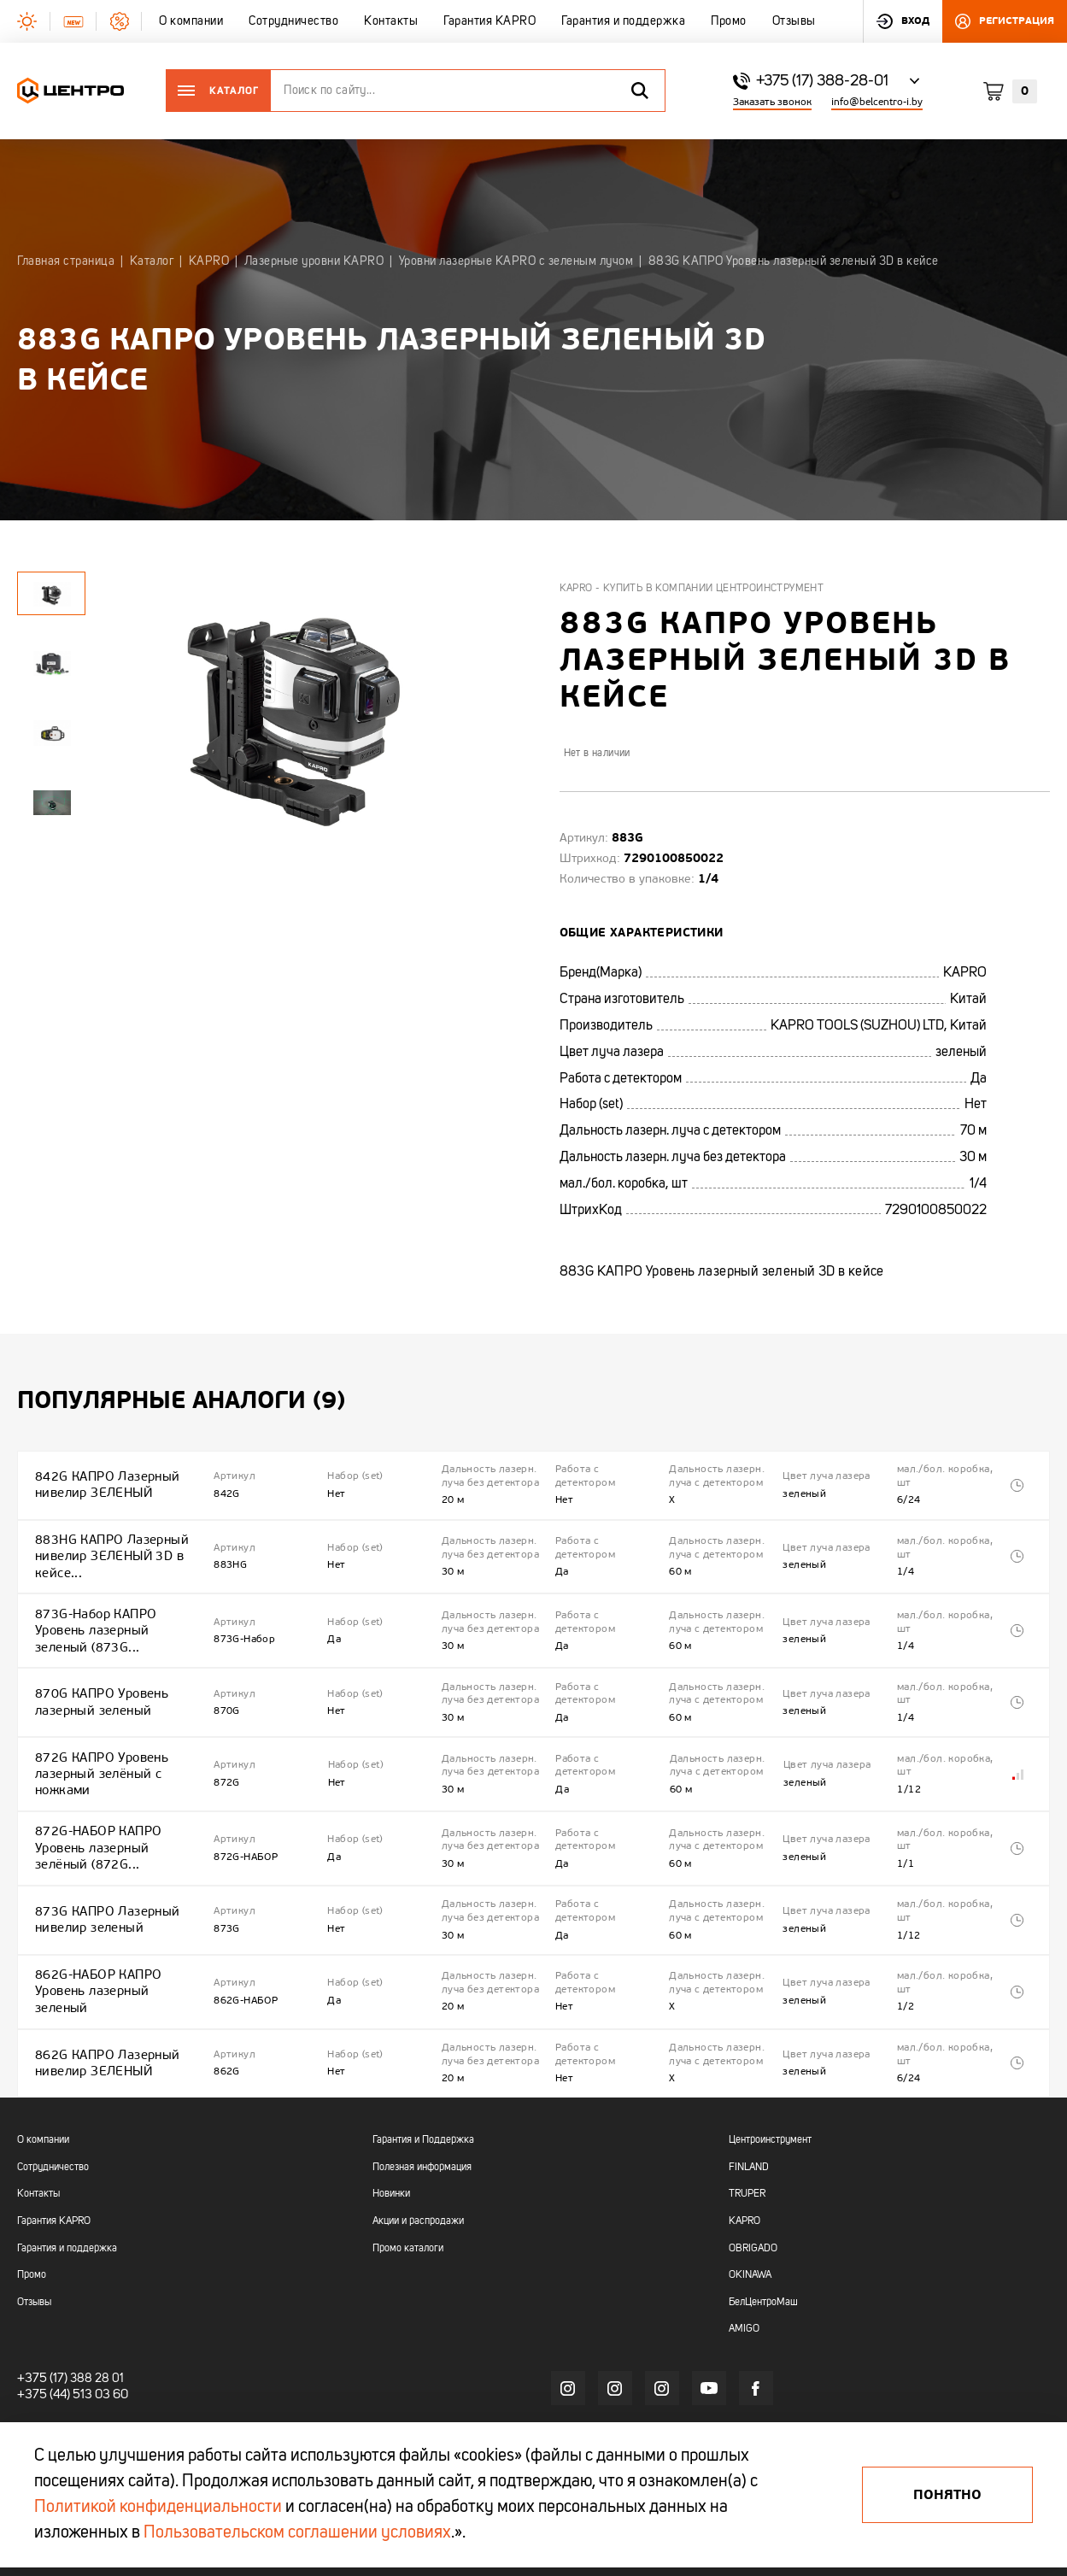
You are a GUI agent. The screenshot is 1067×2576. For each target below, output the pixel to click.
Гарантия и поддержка (67, 2179)
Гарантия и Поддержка (423, 2070)
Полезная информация (422, 2097)
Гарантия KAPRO (54, 2151)
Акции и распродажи (418, 2151)
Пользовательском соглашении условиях (297, 2533)
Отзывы (34, 2232)
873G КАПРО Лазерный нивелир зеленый (104, 1869)
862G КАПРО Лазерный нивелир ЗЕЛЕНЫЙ (104, 1995)
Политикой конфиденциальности (158, 2507)
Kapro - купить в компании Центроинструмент (692, 589)
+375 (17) (39, 2309)
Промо (31, 2205)
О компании (43, 2070)
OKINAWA (750, 2205)
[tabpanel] (51, 662)
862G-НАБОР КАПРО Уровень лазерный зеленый (118, 1932)
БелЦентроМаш (763, 2232)
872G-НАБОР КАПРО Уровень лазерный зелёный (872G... (118, 1805)
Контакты (38, 2124)
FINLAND (749, 2097)
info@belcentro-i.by (877, 102)
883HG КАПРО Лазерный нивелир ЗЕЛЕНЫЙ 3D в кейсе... (108, 1546)
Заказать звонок (772, 102)
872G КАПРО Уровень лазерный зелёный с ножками (99, 1740)
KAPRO (744, 2151)
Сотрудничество (53, 2097)
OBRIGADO (753, 2179)
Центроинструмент (770, 2070)
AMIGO (744, 2259)
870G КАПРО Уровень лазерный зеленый (99, 1675)
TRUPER (747, 2124)
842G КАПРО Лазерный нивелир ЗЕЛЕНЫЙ (104, 1482)
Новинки (391, 2124)
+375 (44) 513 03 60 (69, 2324)
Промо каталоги (407, 2179)
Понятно (947, 2494)
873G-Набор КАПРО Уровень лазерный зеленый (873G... (118, 1611)
